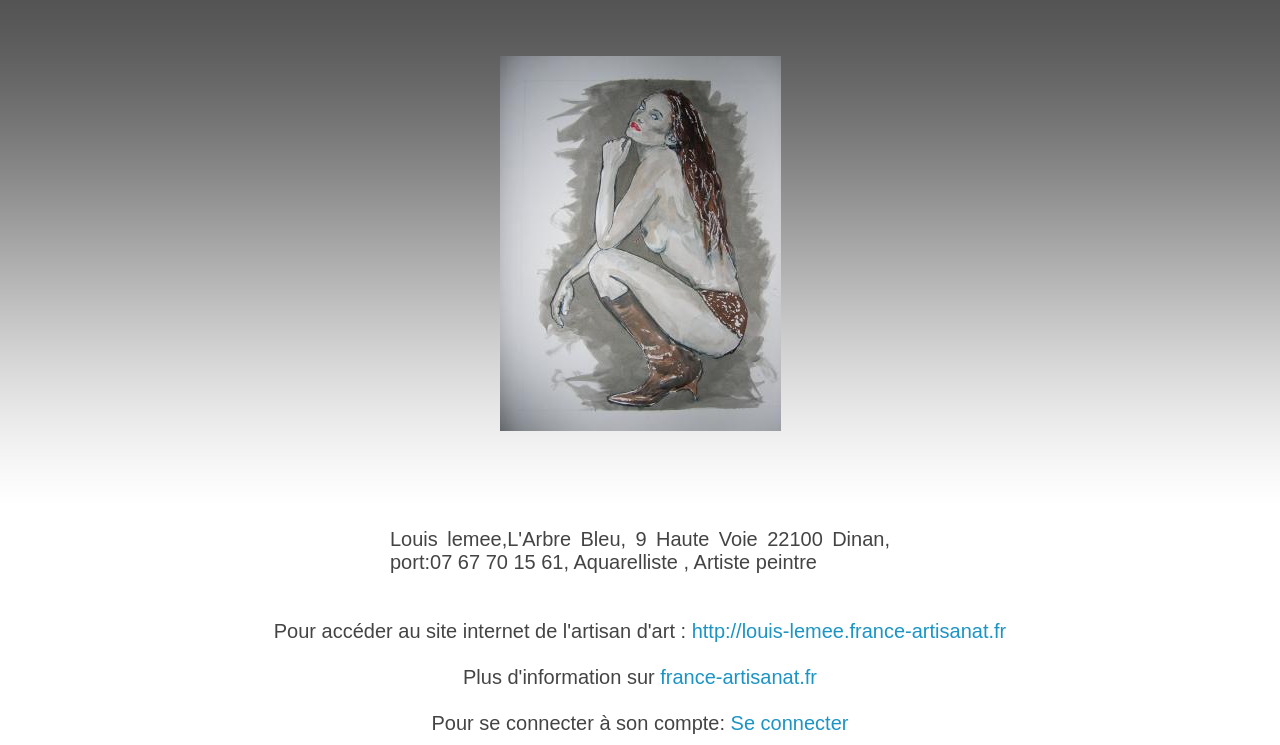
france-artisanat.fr (738, 677)
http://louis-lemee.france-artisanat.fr (849, 631)
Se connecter (790, 723)
